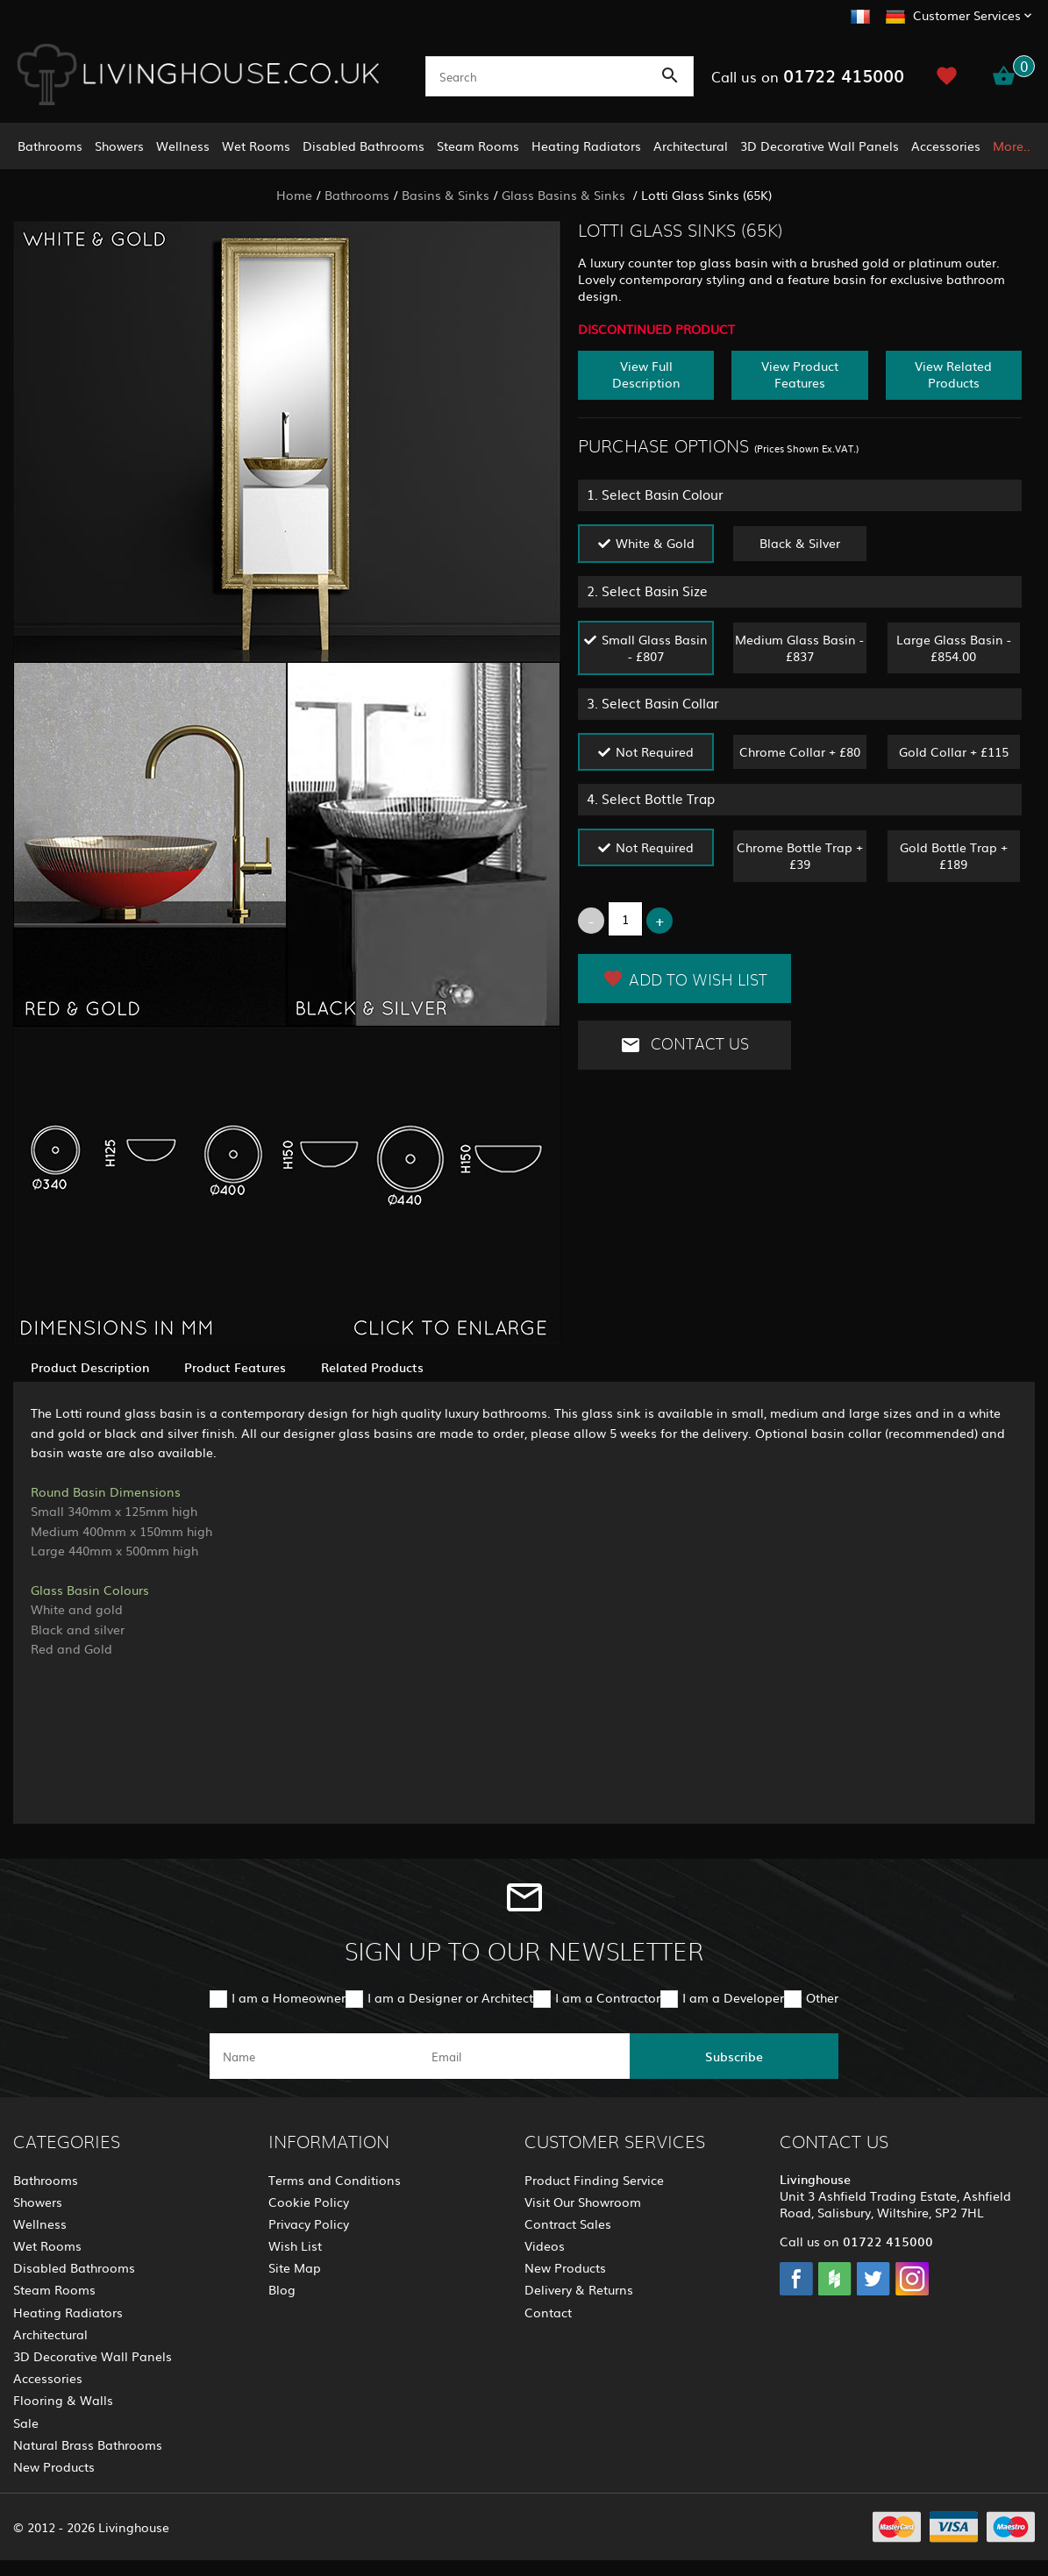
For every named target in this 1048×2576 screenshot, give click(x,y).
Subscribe (734, 2056)
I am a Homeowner (289, 1997)
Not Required (655, 751)
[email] (522, 2056)
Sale (26, 2422)
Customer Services (967, 15)
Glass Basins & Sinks (565, 194)
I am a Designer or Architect (450, 1997)
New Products (54, 2466)
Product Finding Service (594, 2179)
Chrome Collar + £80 (799, 751)
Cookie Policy (308, 2201)
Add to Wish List (684, 978)
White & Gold (655, 542)
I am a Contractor (607, 1997)
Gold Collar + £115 (954, 751)
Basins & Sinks (445, 194)
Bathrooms (50, 145)
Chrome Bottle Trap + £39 (800, 855)
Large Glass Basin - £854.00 (953, 647)
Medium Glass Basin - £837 (799, 647)
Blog (282, 2289)
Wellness (183, 145)
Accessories (945, 145)
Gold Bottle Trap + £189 (954, 855)
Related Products (372, 1367)
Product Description (90, 1367)
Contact (548, 2312)
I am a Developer (733, 1997)
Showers (119, 145)
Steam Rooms (478, 145)
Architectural (690, 145)
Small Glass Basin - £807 (655, 647)
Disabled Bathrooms (363, 145)
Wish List (295, 2245)
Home (294, 194)
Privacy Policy (308, 2223)
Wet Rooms (256, 145)
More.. (1011, 145)
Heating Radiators (586, 145)
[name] (314, 2056)
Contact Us (684, 1045)
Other (822, 1997)
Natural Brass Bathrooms (87, 2444)
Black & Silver (799, 542)
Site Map (294, 2267)
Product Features (235, 1367)
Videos (544, 2245)
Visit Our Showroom (582, 2201)
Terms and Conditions (334, 2179)
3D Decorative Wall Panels (819, 145)
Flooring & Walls (63, 2400)
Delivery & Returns (578, 2289)
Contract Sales (567, 2223)
